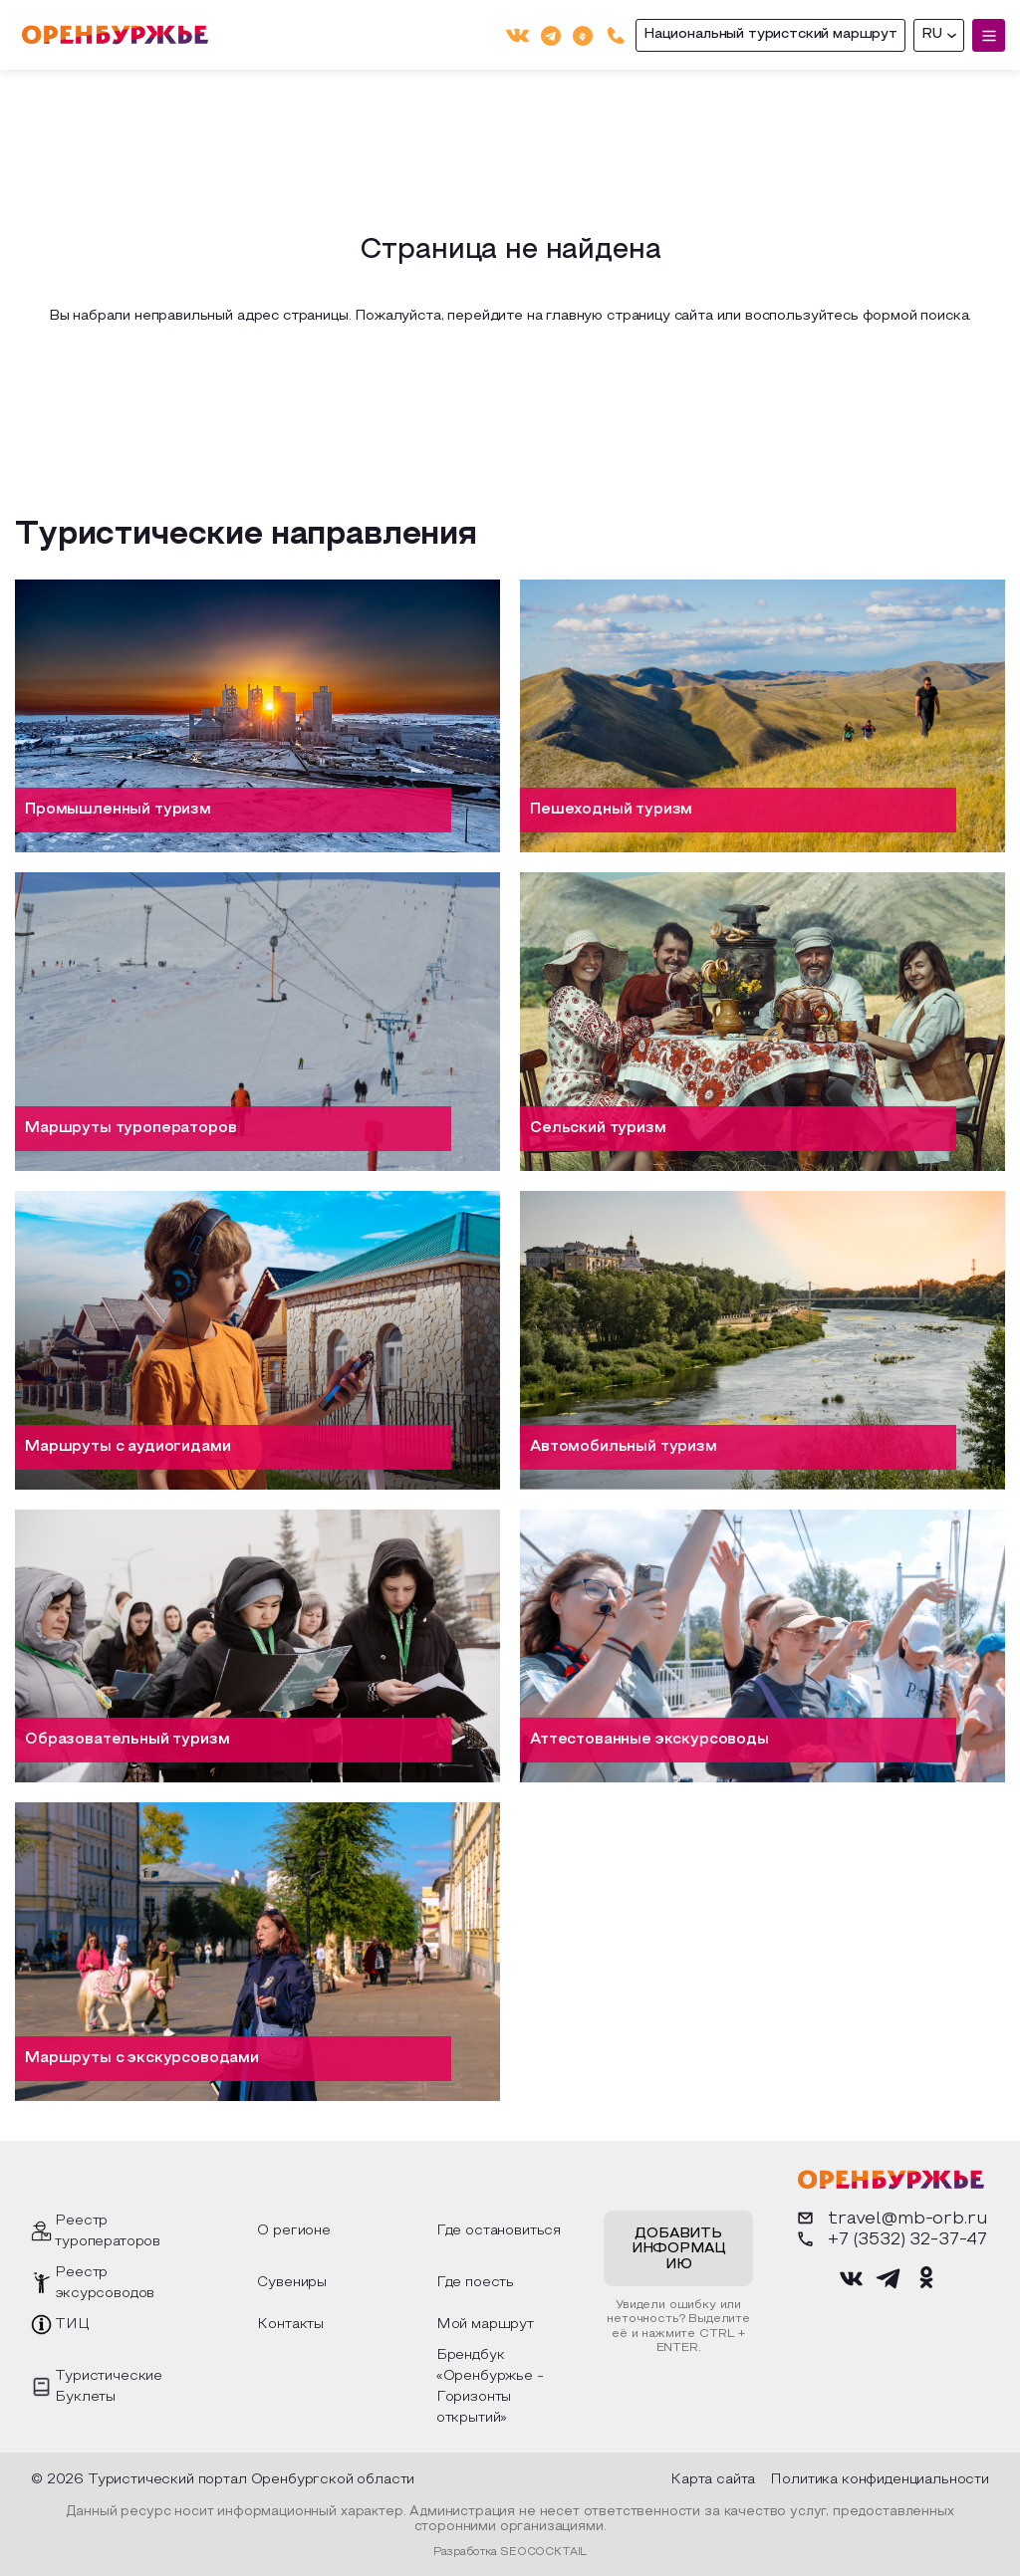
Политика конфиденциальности (879, 2479)
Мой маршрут (485, 2324)
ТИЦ (72, 2324)
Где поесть (475, 2282)
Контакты (290, 2324)
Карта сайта (712, 2479)
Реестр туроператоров (107, 2231)
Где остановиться (498, 2231)
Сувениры (292, 2282)
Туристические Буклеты (108, 2387)
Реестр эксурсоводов (104, 2283)
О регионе (294, 2231)
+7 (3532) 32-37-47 (890, 2238)
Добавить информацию (679, 2249)
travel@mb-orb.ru (890, 2218)
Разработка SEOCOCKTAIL (510, 2552)
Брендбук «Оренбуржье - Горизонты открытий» (490, 2387)
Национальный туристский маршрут (770, 34)
